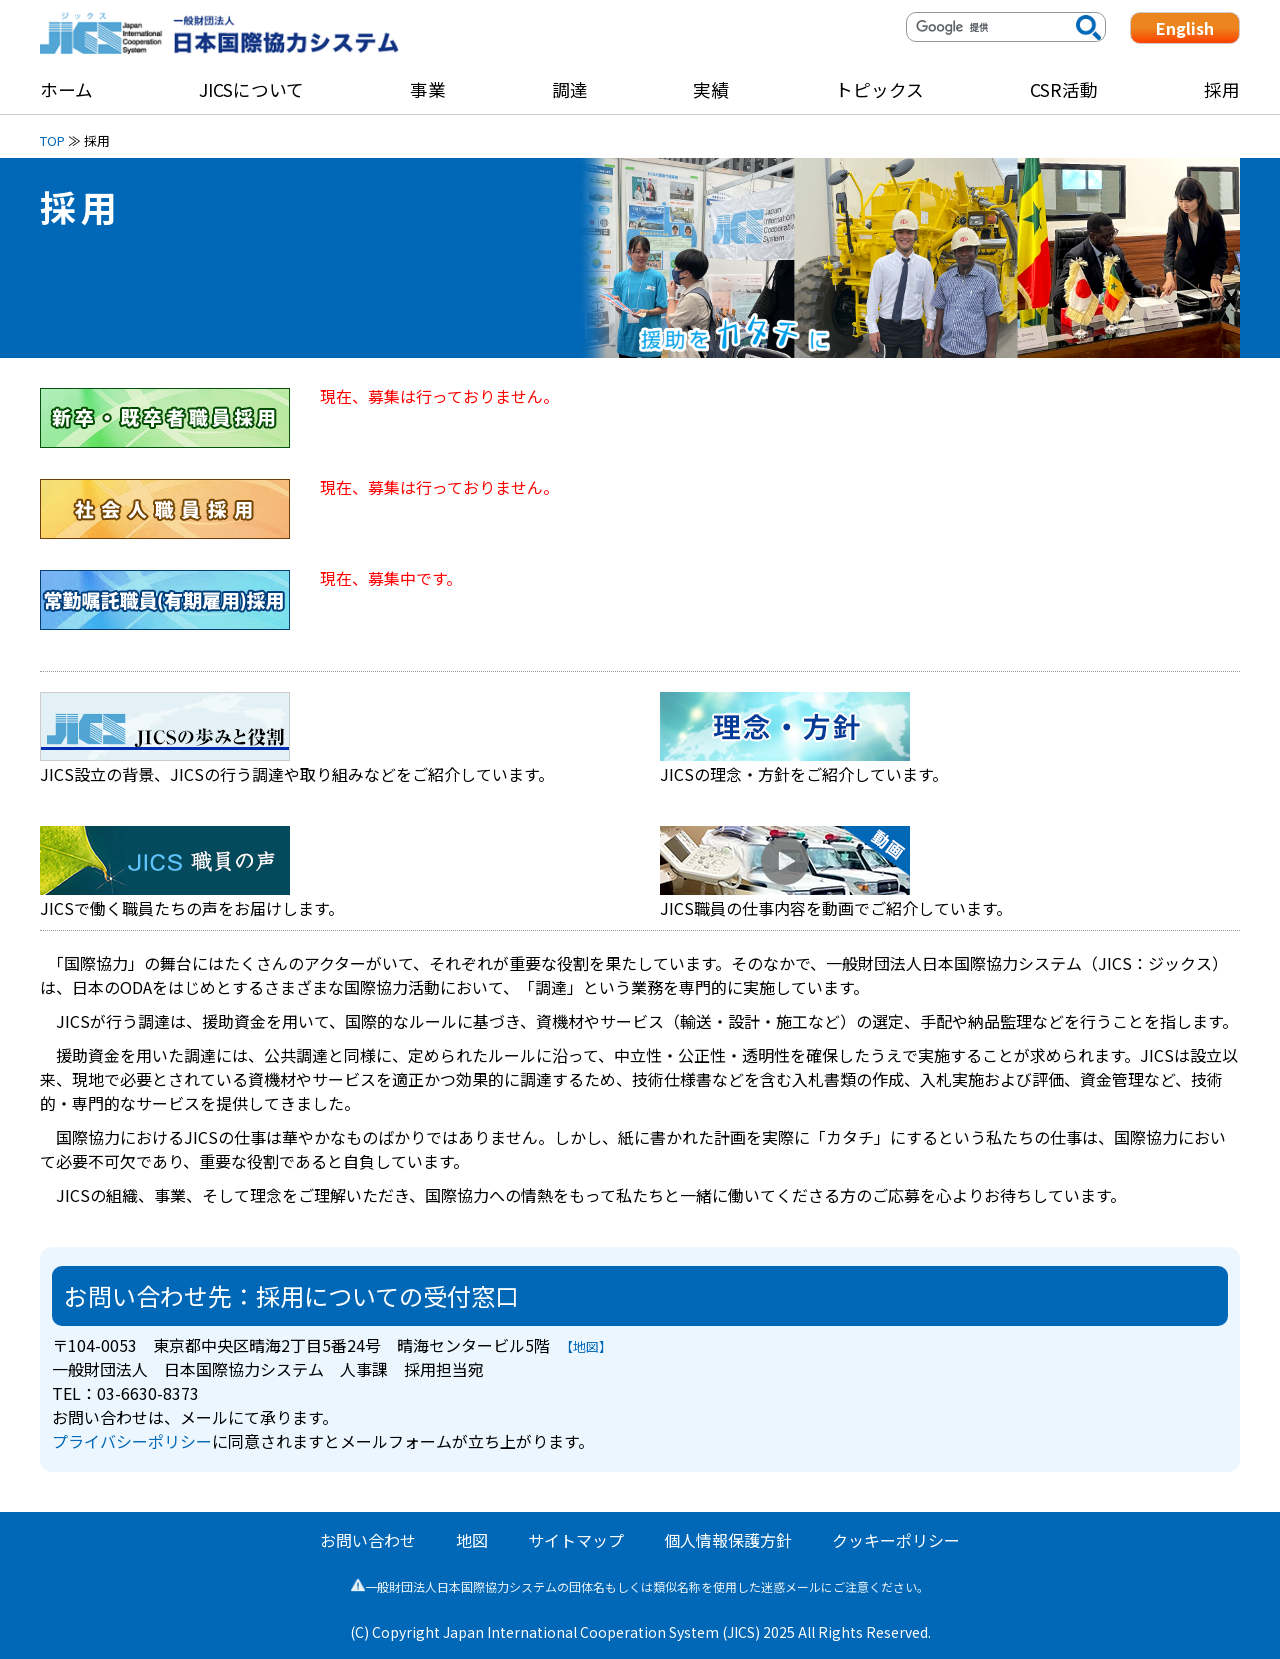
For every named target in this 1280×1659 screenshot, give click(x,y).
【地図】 (589, 1346)
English (1185, 28)
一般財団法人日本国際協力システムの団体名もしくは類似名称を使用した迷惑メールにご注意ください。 (640, 1586)
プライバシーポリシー (132, 1441)
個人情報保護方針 (728, 1540)
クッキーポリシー (896, 1540)
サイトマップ (576, 1540)
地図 (472, 1540)
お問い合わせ (368, 1540)
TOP (52, 140)
